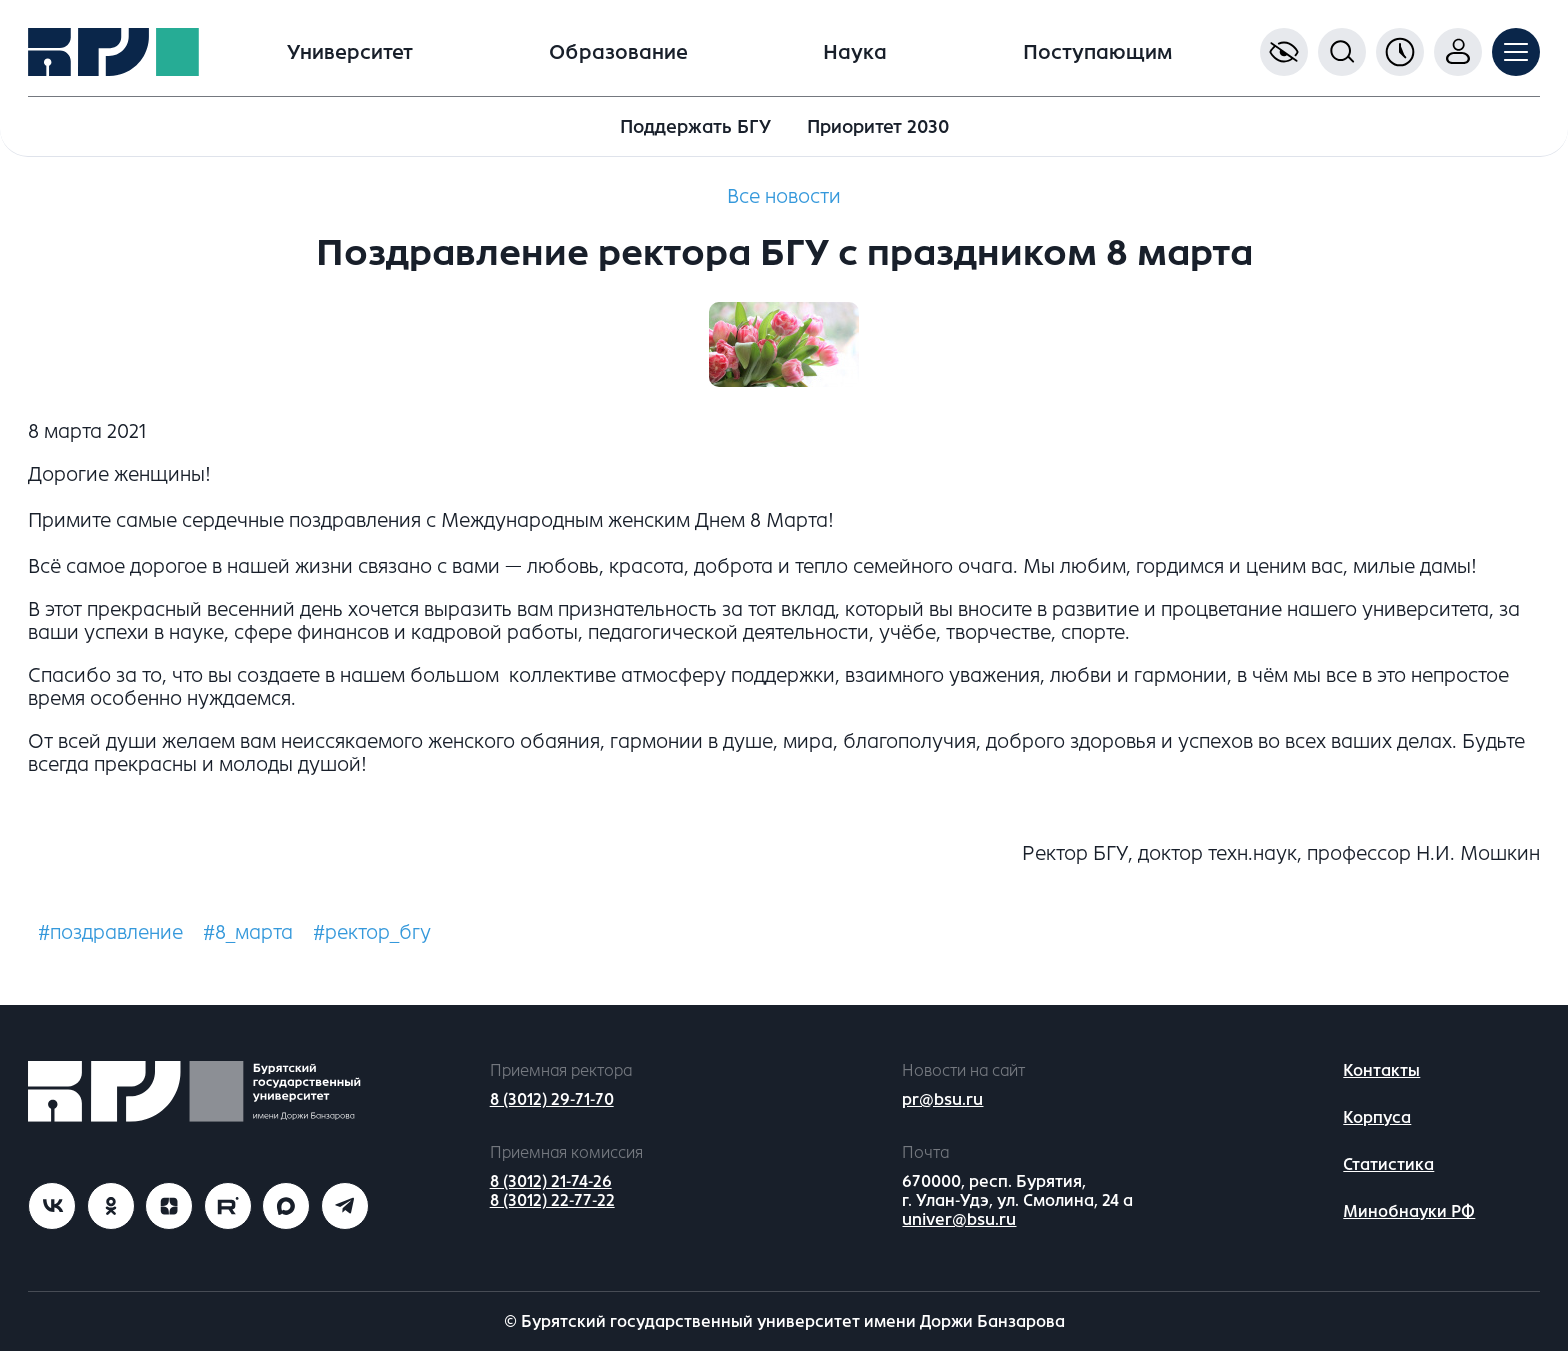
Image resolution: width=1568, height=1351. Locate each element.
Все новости (784, 196)
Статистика (1388, 1164)
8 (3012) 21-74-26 (551, 1181)
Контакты (1381, 1070)
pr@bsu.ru (942, 1099)
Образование (618, 52)
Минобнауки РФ (1409, 1211)
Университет (350, 52)
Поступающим (1097, 52)
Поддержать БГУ (695, 127)
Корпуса (1377, 1117)
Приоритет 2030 (878, 127)
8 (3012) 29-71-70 (552, 1099)
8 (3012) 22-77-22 (552, 1200)
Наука (855, 52)
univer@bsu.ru (959, 1219)
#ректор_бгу (372, 932)
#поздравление (110, 932)
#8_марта (248, 932)
